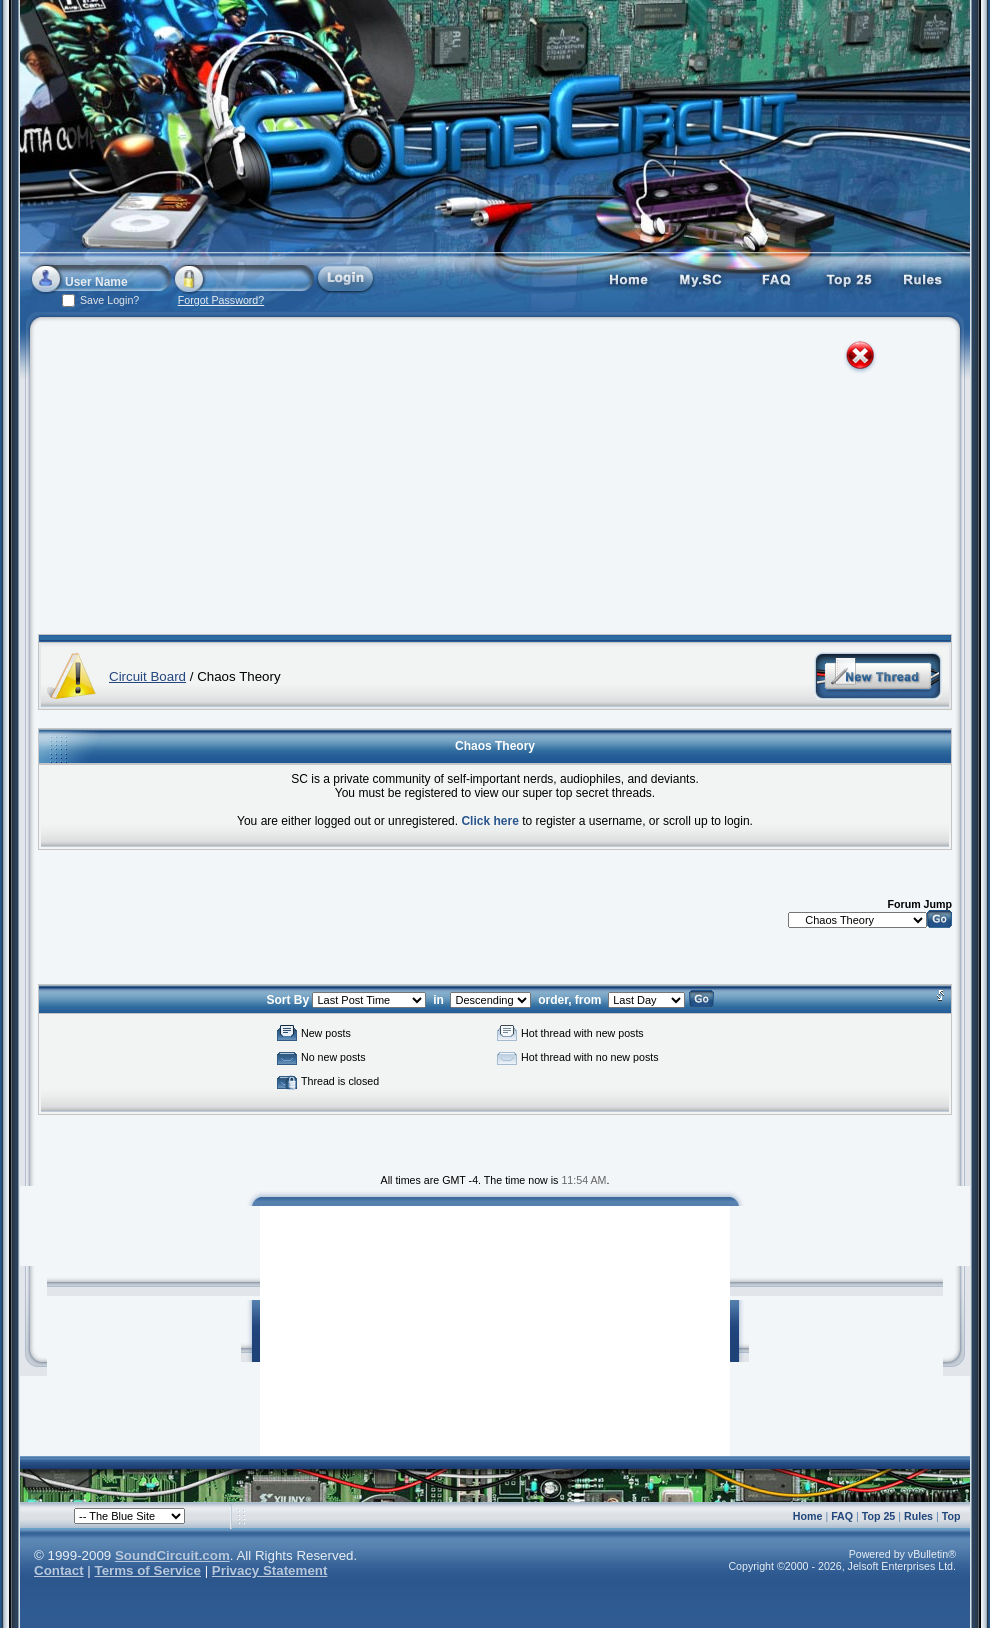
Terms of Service (148, 1570)
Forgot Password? (221, 300)
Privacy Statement (270, 1570)
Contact (59, 1570)
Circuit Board (147, 676)
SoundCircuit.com (172, 1555)
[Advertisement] (326, 480)
